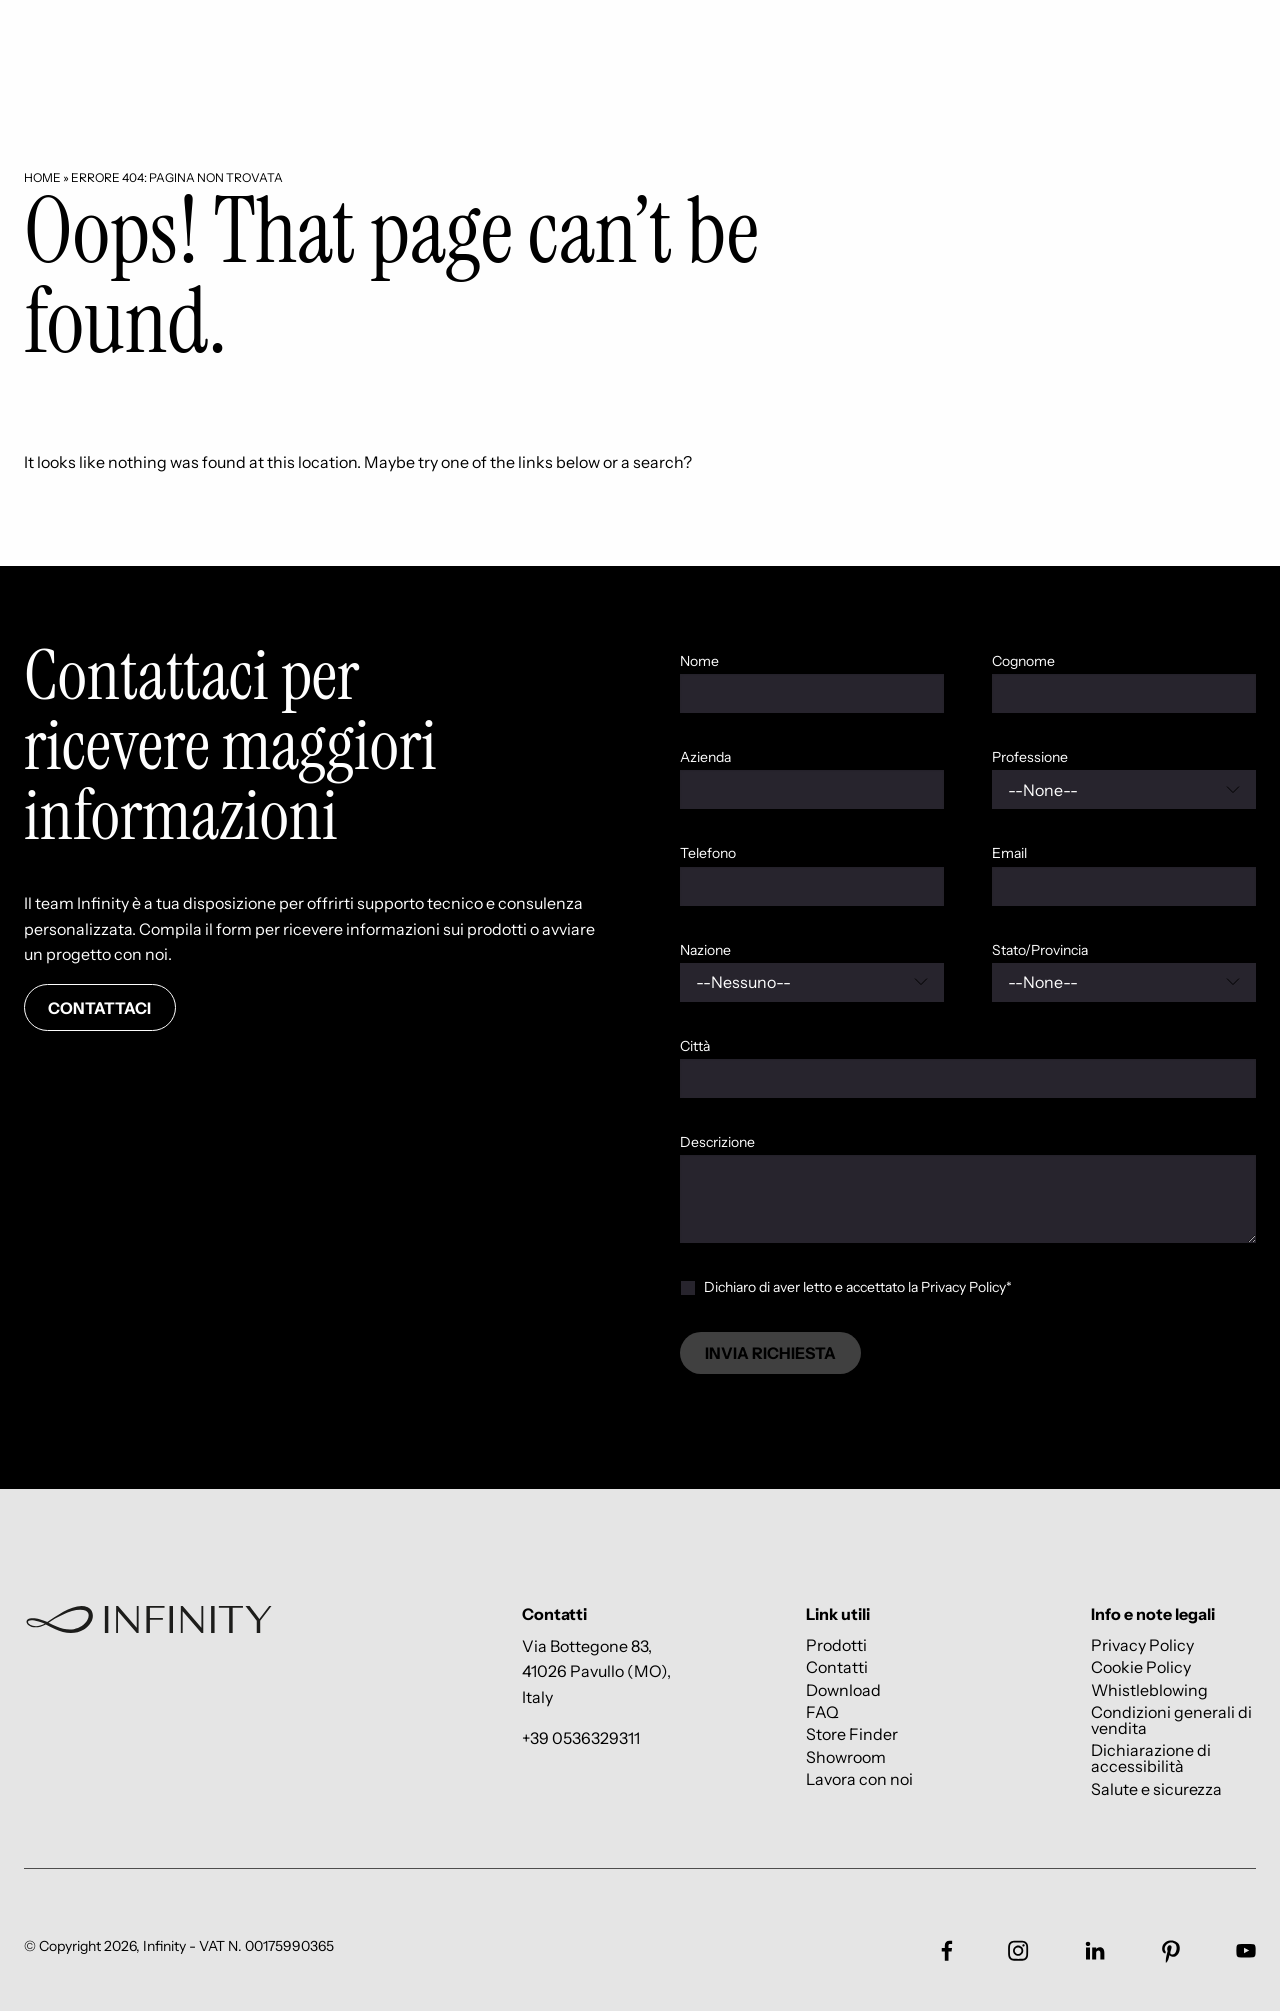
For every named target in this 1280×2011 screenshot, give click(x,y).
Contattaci (99, 1008)
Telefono (708, 853)
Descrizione (717, 1142)
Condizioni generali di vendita (1171, 1719)
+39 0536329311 (581, 1738)
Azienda (705, 757)
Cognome (1023, 661)
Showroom (846, 1756)
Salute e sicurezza (1156, 1788)
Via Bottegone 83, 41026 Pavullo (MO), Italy (596, 1671)
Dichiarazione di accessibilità (1151, 1758)
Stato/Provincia (1040, 950)
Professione (1030, 757)
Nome (699, 661)
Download (843, 1689)
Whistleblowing (1149, 1689)
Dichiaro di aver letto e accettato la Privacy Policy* (858, 1287)
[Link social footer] (947, 1951)
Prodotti (836, 1644)
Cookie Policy (1141, 1667)
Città (695, 1046)
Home (42, 177)
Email (1009, 853)
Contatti (837, 1667)
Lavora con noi (859, 1779)
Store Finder (852, 1734)
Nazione (705, 950)
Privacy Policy (1142, 1644)
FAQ (822, 1711)
